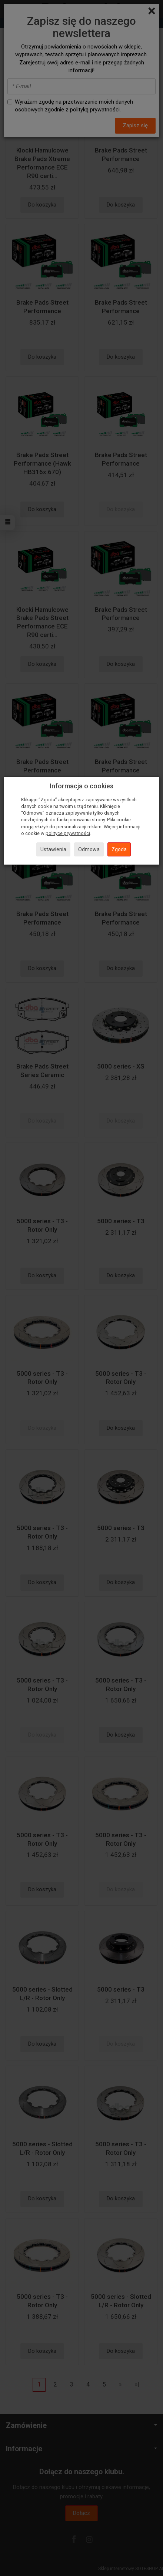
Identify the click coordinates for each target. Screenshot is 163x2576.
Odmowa (89, 849)
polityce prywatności (68, 833)
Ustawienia (53, 849)
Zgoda (119, 849)
